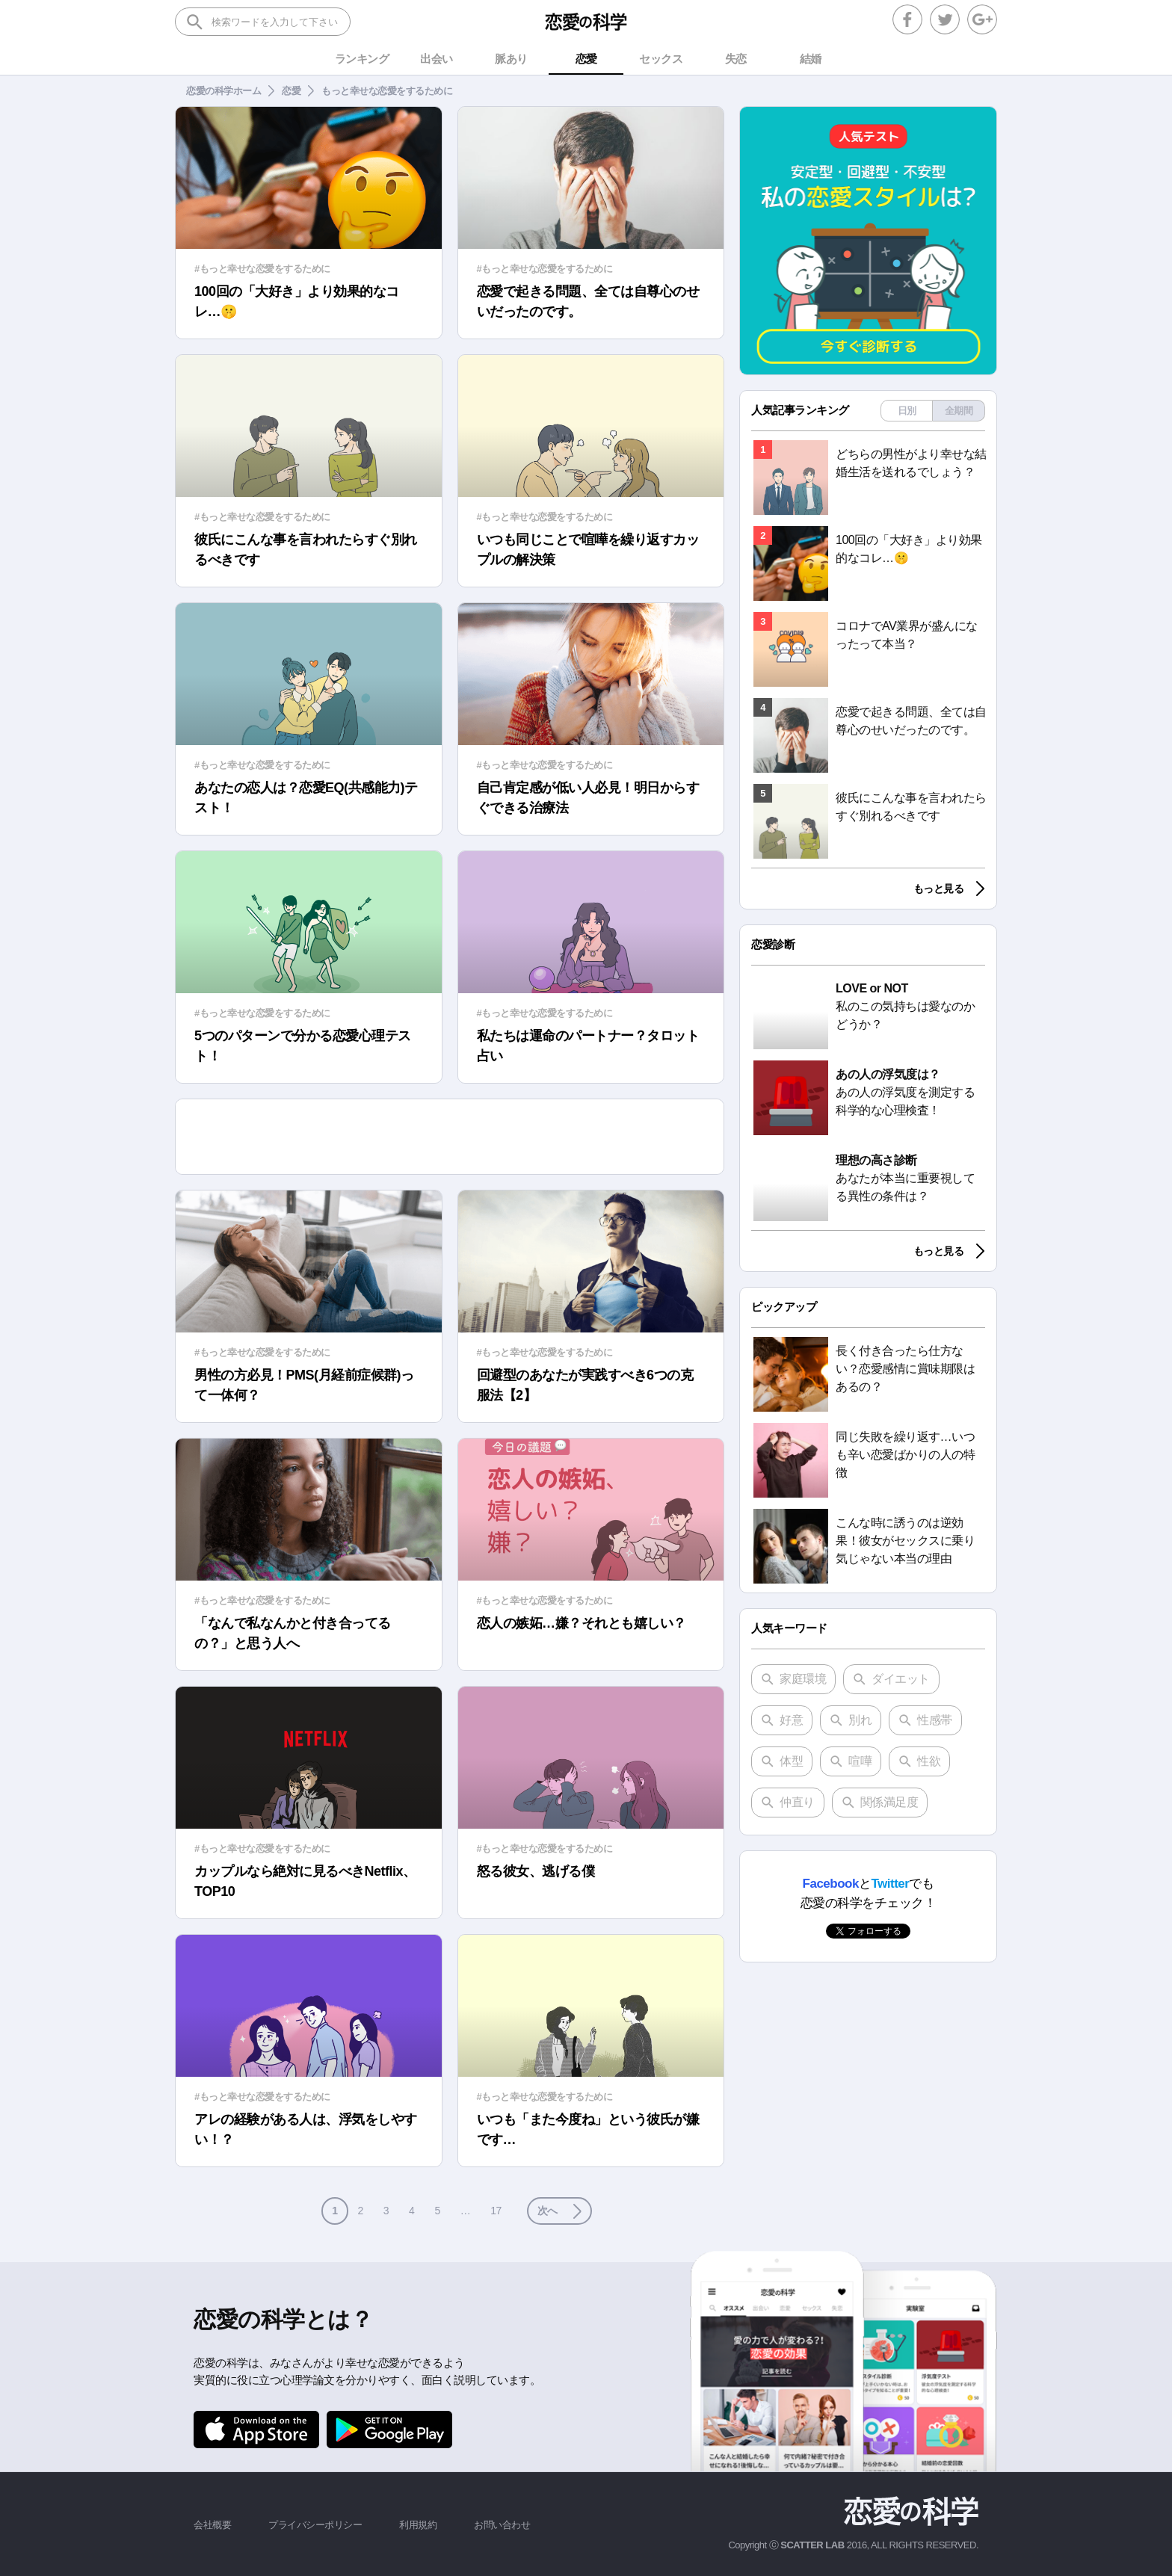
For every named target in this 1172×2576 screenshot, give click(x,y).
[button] (559, 2211)
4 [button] (411, 2211)
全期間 (959, 410)
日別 (907, 410)
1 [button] (334, 2211)
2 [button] (360, 2211)
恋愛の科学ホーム (223, 90)
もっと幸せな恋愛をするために (386, 90)
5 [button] (437, 2211)
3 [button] (386, 2211)
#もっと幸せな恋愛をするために (262, 269)
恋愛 (291, 90)
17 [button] (496, 2211)
